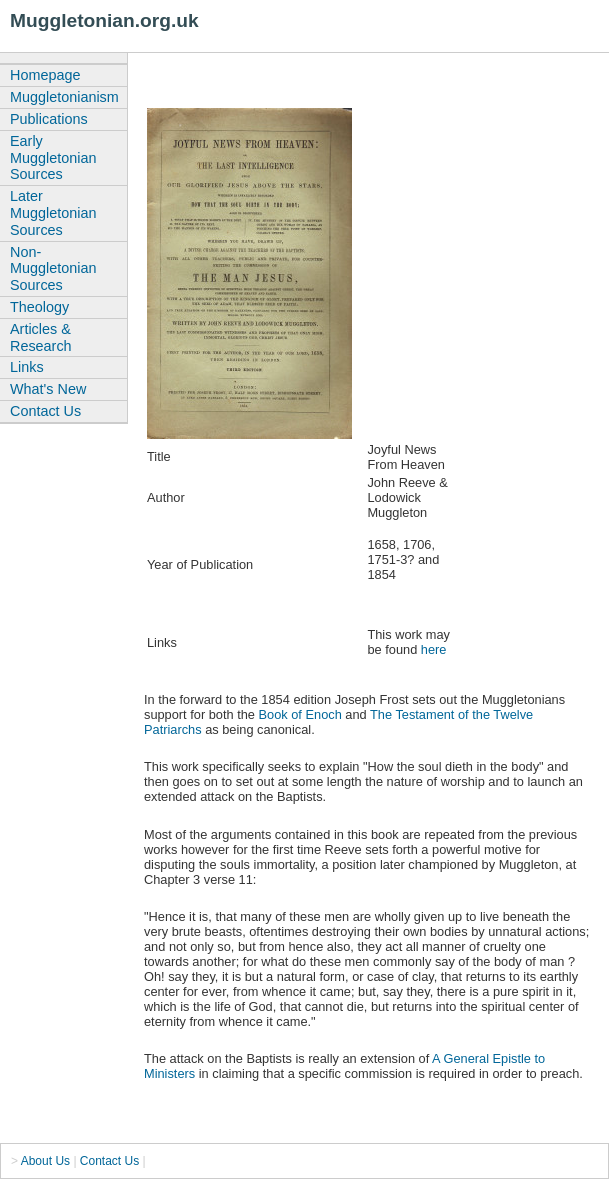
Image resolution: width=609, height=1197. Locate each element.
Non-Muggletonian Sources (53, 269)
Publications (49, 119)
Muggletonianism (64, 97)
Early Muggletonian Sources (53, 158)
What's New (48, 389)
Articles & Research (41, 337)
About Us (45, 1161)
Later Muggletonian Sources (53, 213)
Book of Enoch (300, 714)
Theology (39, 307)
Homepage (45, 75)
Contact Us (45, 411)
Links (27, 367)
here (434, 649)
